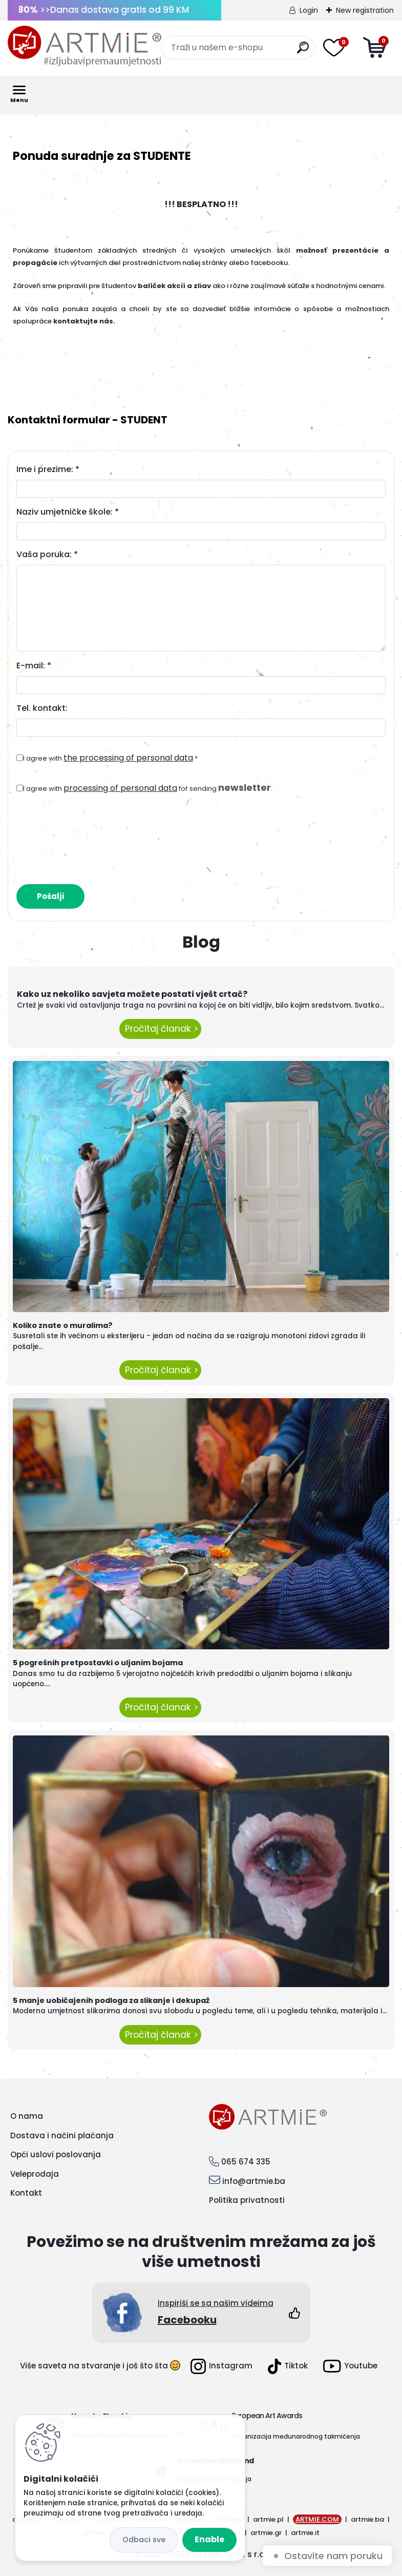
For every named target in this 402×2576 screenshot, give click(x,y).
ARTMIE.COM (317, 2519)
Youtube (350, 2366)
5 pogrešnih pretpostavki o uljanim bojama (98, 1663)
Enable (209, 2539)
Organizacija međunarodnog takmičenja (296, 2436)
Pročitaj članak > (160, 1029)
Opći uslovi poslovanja (55, 2154)
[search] (303, 52)
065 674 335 (245, 2161)
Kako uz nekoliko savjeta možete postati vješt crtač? (132, 994)
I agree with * (110, 758)
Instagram (221, 2366)
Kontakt (26, 2192)
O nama (26, 2116)
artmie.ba (367, 2519)
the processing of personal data (128, 758)
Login (309, 10)
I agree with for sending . (147, 788)
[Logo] (84, 46)
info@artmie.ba (253, 2181)
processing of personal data (120, 788)
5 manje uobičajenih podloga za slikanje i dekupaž (111, 2000)
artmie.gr (266, 2533)
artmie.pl (268, 2519)
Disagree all (144, 2539)
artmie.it (305, 2533)
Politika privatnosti (247, 2200)
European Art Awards (267, 2415)
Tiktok (288, 2366)
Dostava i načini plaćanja (62, 2135)
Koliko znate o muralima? (63, 1325)
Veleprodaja (34, 2174)
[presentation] (94, 834)
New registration (365, 10)
